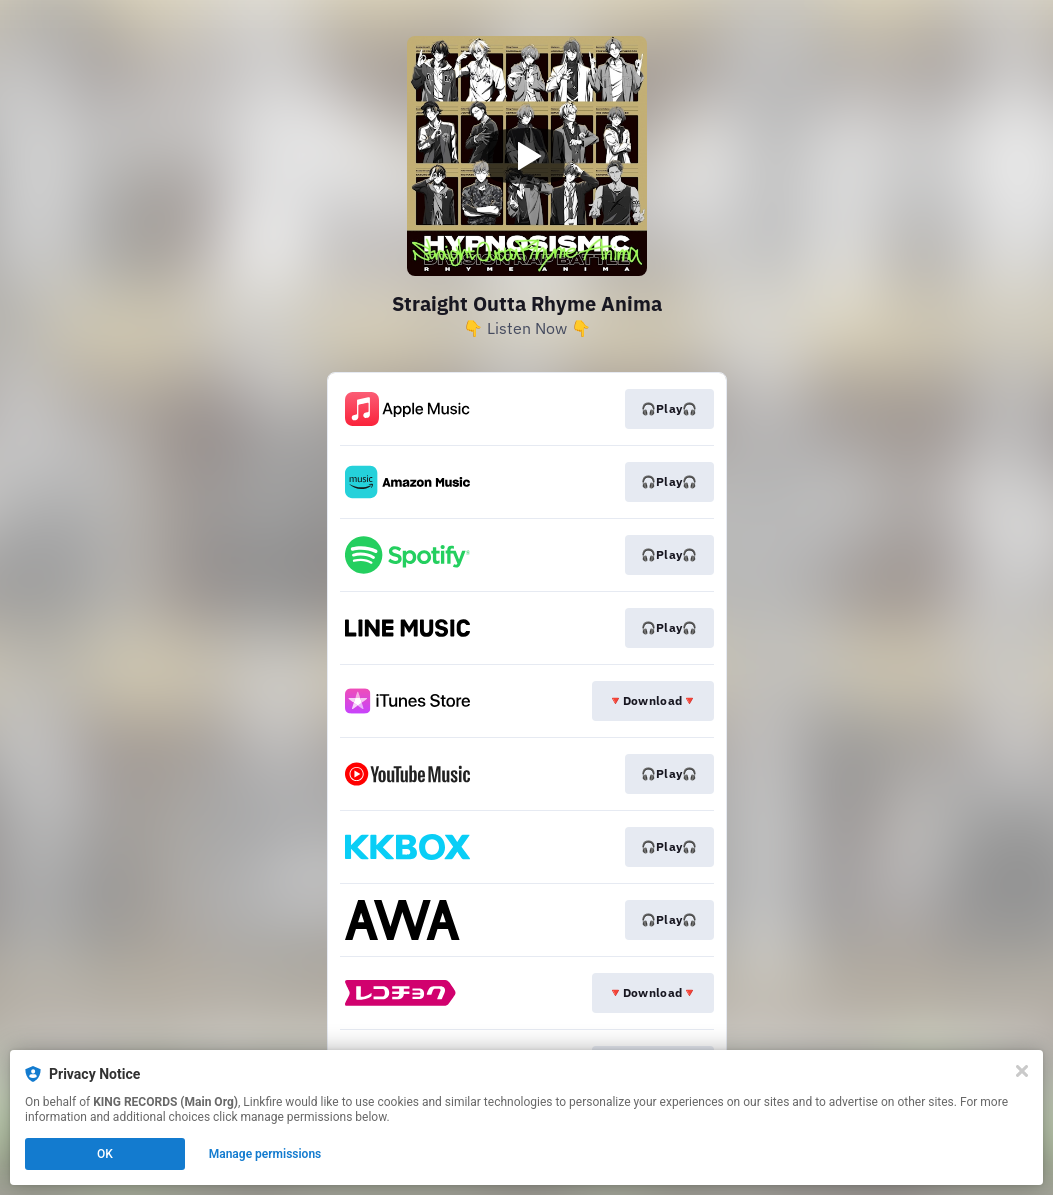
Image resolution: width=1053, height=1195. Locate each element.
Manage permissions (265, 1154)
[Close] (1022, 1071)
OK (105, 1154)
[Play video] (527, 156)
